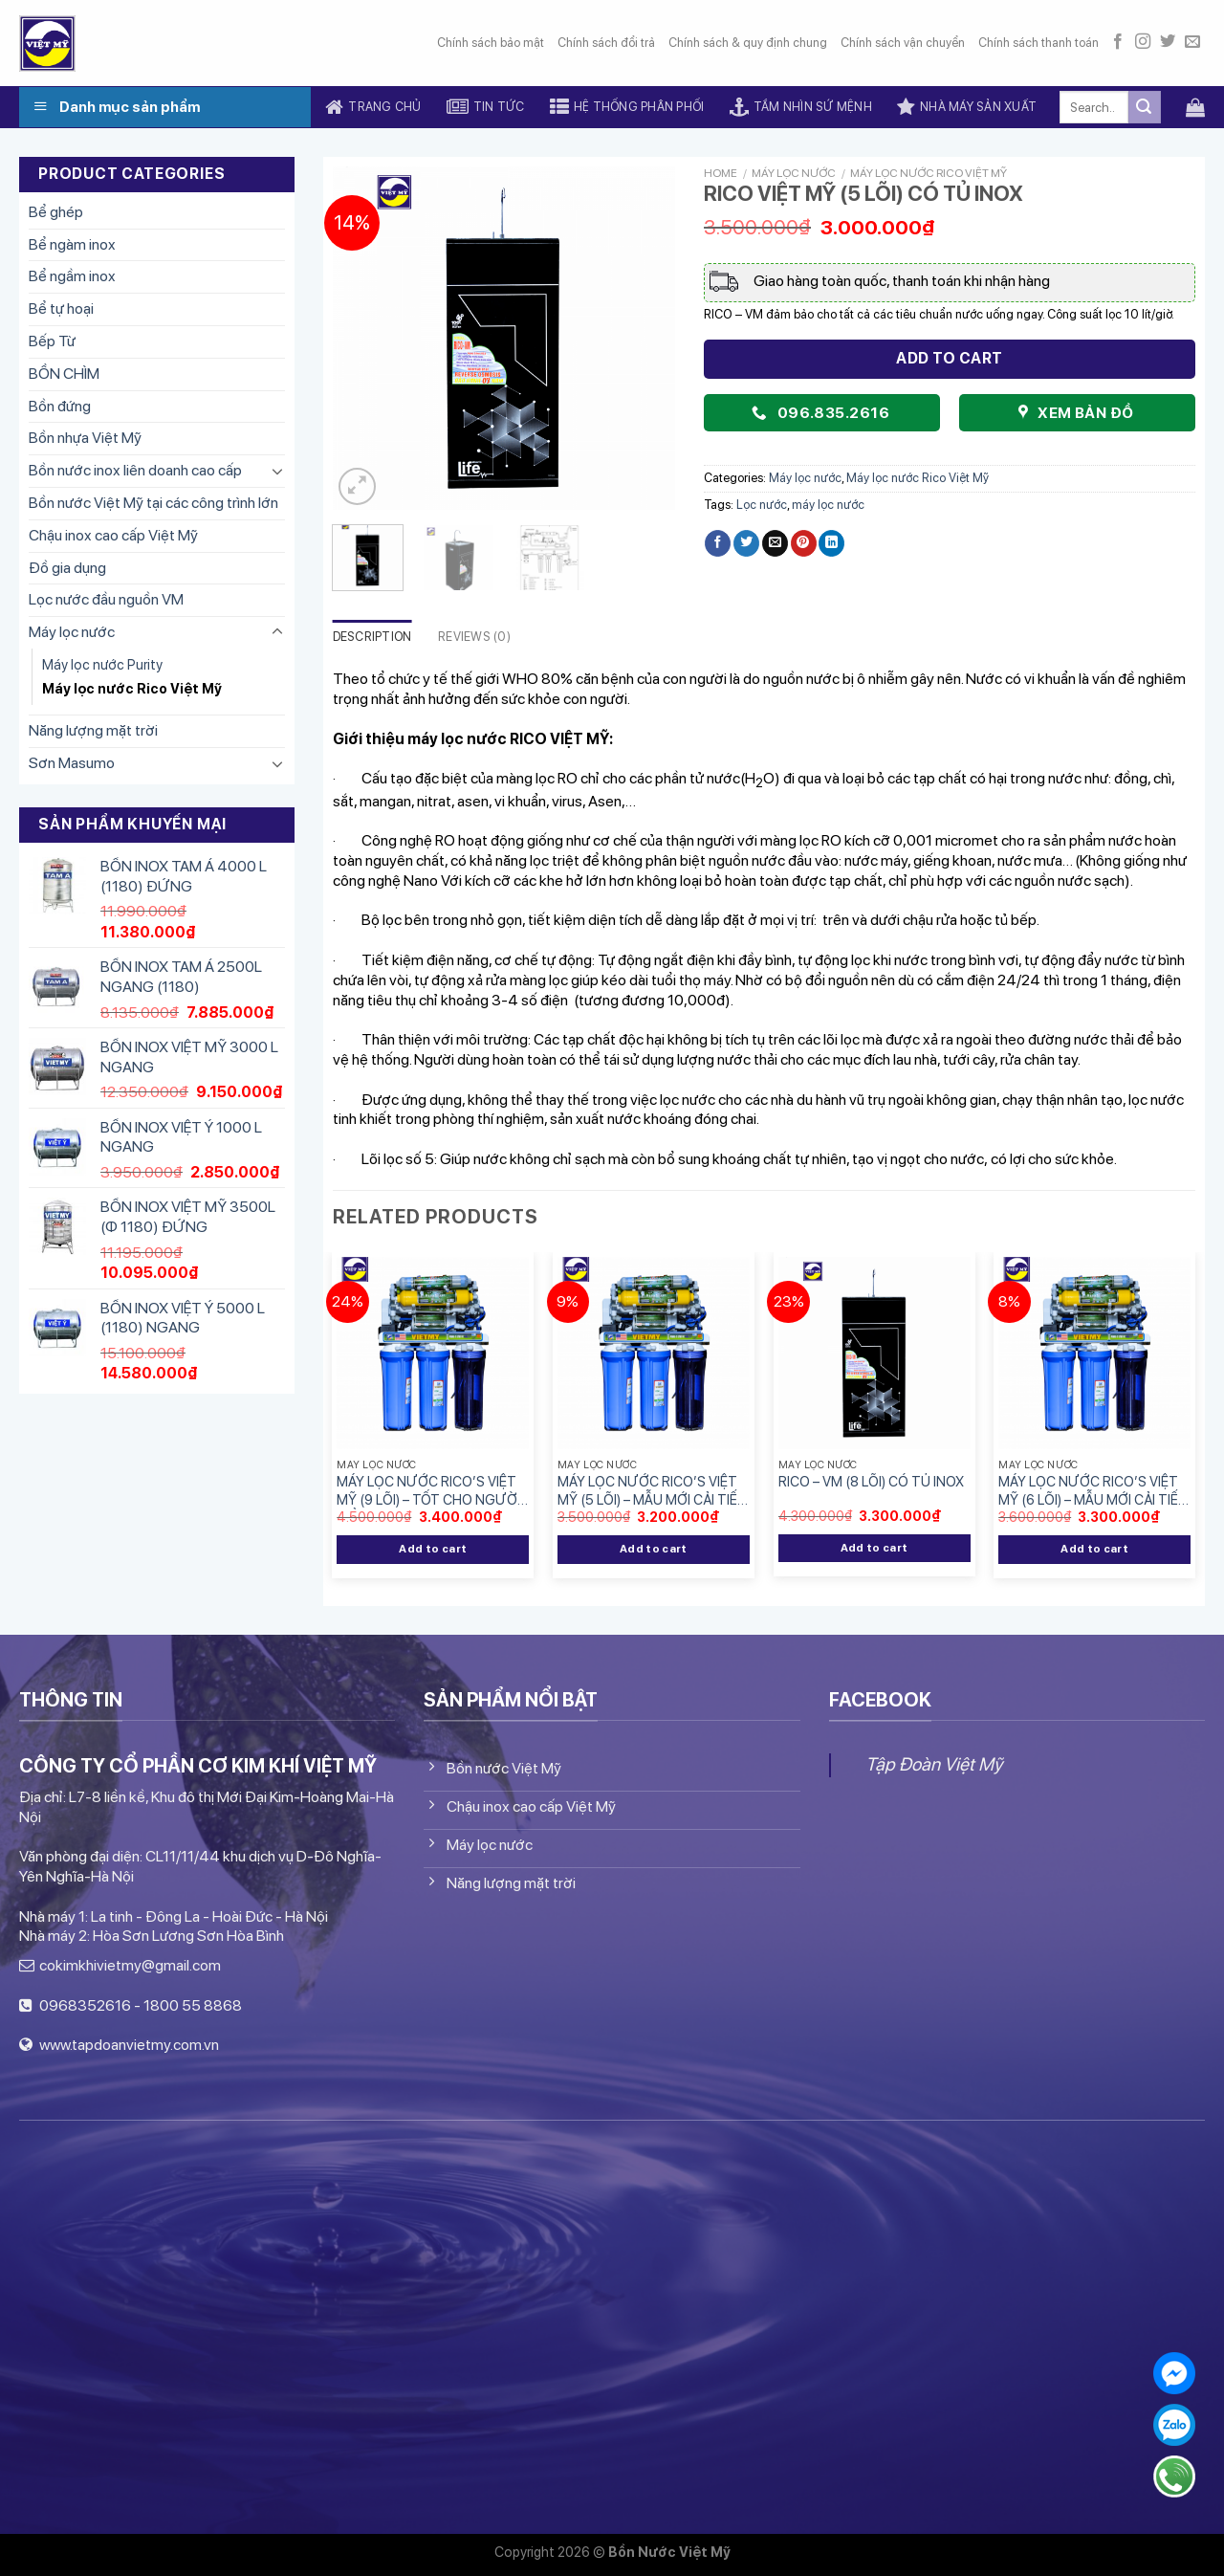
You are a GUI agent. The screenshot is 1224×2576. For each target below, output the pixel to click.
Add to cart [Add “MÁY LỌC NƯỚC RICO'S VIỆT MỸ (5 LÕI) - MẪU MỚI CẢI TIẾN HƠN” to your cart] (654, 1548)
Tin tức (486, 107)
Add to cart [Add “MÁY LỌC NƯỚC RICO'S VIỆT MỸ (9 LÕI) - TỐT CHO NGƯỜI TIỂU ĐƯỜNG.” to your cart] (433, 1548)
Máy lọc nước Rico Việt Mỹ (132, 688)
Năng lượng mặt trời (93, 730)
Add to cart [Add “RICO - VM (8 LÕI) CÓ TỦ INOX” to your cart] (874, 1547)
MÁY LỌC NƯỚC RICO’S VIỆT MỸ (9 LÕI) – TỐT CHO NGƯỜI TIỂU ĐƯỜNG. (428, 1490)
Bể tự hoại (61, 308)
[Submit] (1144, 107)
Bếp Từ (52, 341)
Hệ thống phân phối (627, 107)
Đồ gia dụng (67, 568)
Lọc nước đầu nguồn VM (106, 599)
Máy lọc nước (72, 632)
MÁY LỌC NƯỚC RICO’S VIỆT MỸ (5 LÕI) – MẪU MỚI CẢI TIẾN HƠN (652, 1490)
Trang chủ (373, 107)
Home (720, 173)
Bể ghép (56, 212)
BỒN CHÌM (64, 373)
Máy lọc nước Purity (102, 664)
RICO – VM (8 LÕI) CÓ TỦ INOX (871, 1481)
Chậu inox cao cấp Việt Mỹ (113, 535)
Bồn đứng (60, 406)
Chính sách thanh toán (1038, 42)
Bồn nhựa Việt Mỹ (85, 438)
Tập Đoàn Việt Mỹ (933, 1764)
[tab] (372, 637)
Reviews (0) (474, 636)
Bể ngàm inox (72, 244)
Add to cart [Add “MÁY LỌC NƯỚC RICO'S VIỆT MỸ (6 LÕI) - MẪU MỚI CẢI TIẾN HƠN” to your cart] (1094, 1548)
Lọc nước (761, 504)
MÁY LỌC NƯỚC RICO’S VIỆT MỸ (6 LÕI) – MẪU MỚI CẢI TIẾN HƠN (1093, 1490)
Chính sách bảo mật (490, 42)
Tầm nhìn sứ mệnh (801, 107)
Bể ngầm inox (72, 276)
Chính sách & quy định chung (747, 42)
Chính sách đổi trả (606, 42)
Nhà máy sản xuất (967, 107)
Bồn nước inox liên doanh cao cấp (135, 470)
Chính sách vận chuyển (903, 42)
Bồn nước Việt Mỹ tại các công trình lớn (153, 503)
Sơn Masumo (72, 763)
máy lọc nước (828, 504)
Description (372, 636)
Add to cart (949, 358)
